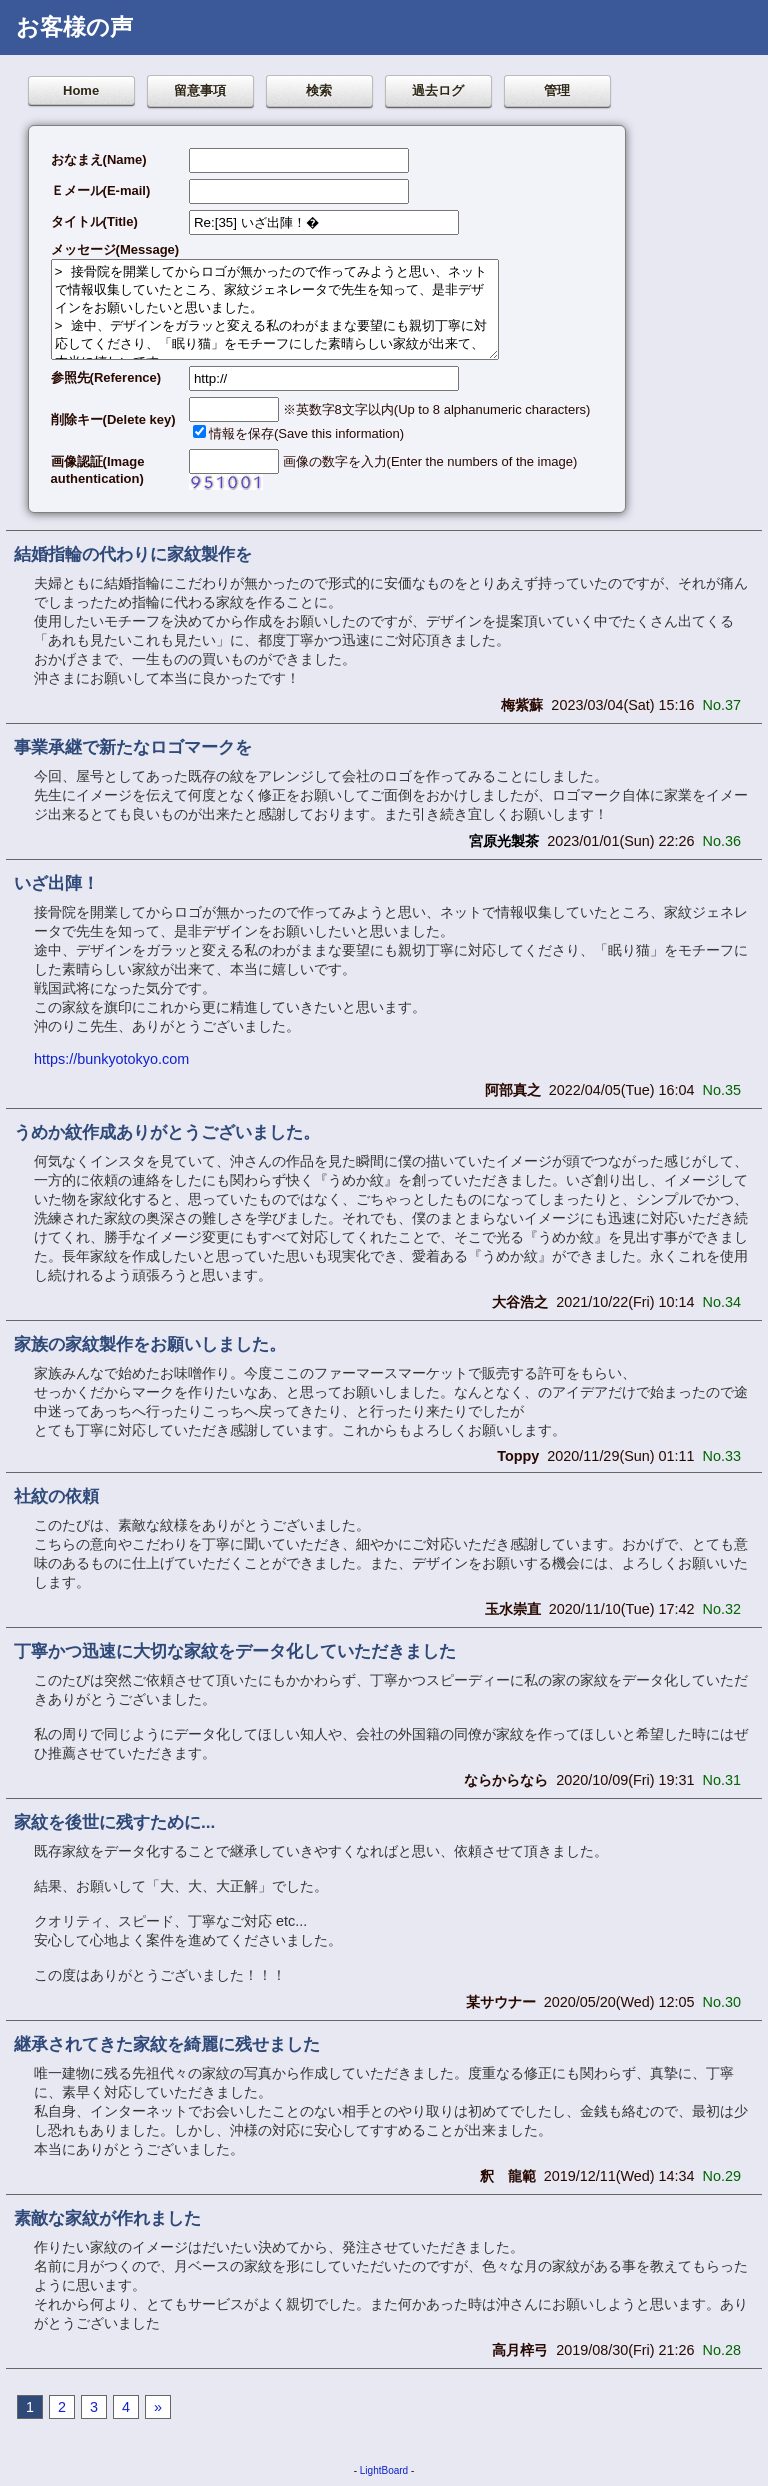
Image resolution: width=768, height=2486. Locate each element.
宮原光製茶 (504, 841)
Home (81, 90)
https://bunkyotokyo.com (111, 1059)
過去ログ (438, 90)
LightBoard (384, 2470)
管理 (557, 90)
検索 (319, 90)
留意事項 (200, 90)
